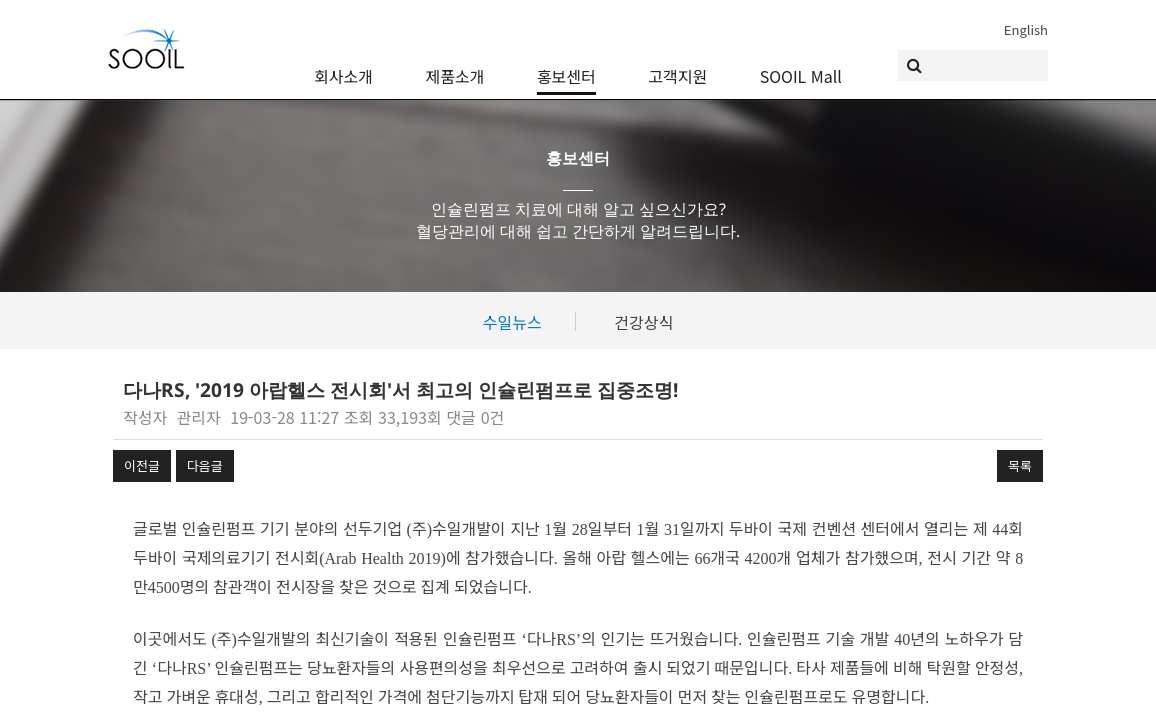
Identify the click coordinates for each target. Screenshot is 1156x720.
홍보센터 (566, 62)
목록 (1020, 465)
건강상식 (643, 322)
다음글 (205, 465)
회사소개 (343, 62)
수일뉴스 (512, 322)
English (1026, 29)
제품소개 (455, 62)
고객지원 (677, 62)
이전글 (142, 465)
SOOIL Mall (801, 62)
